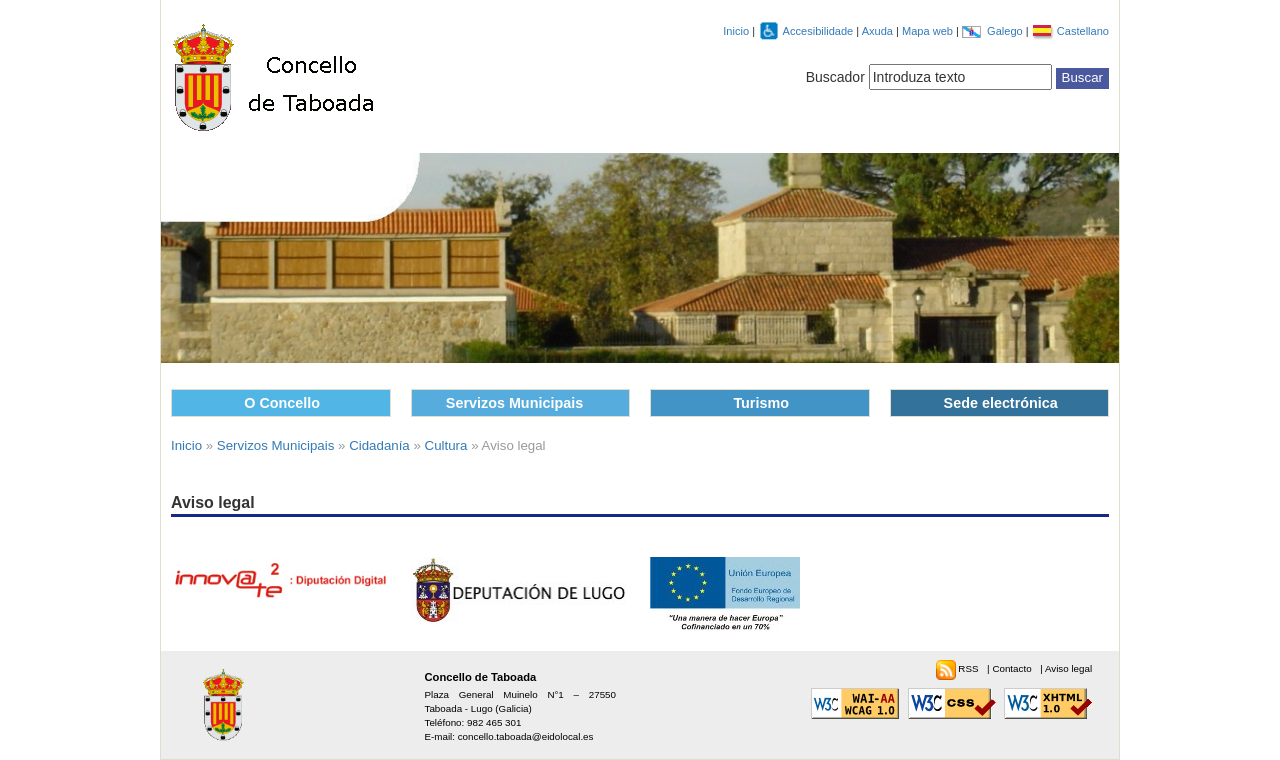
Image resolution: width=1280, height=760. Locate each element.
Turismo (761, 403)
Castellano (1083, 31)
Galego (1006, 31)
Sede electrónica (1001, 403)
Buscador (835, 77)
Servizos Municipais (514, 403)
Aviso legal (1068, 668)
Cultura (446, 445)
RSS (969, 668)
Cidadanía (379, 445)
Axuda (879, 31)
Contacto (1013, 668)
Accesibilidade (820, 31)
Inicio (736, 31)
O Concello (282, 403)
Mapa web (929, 31)
